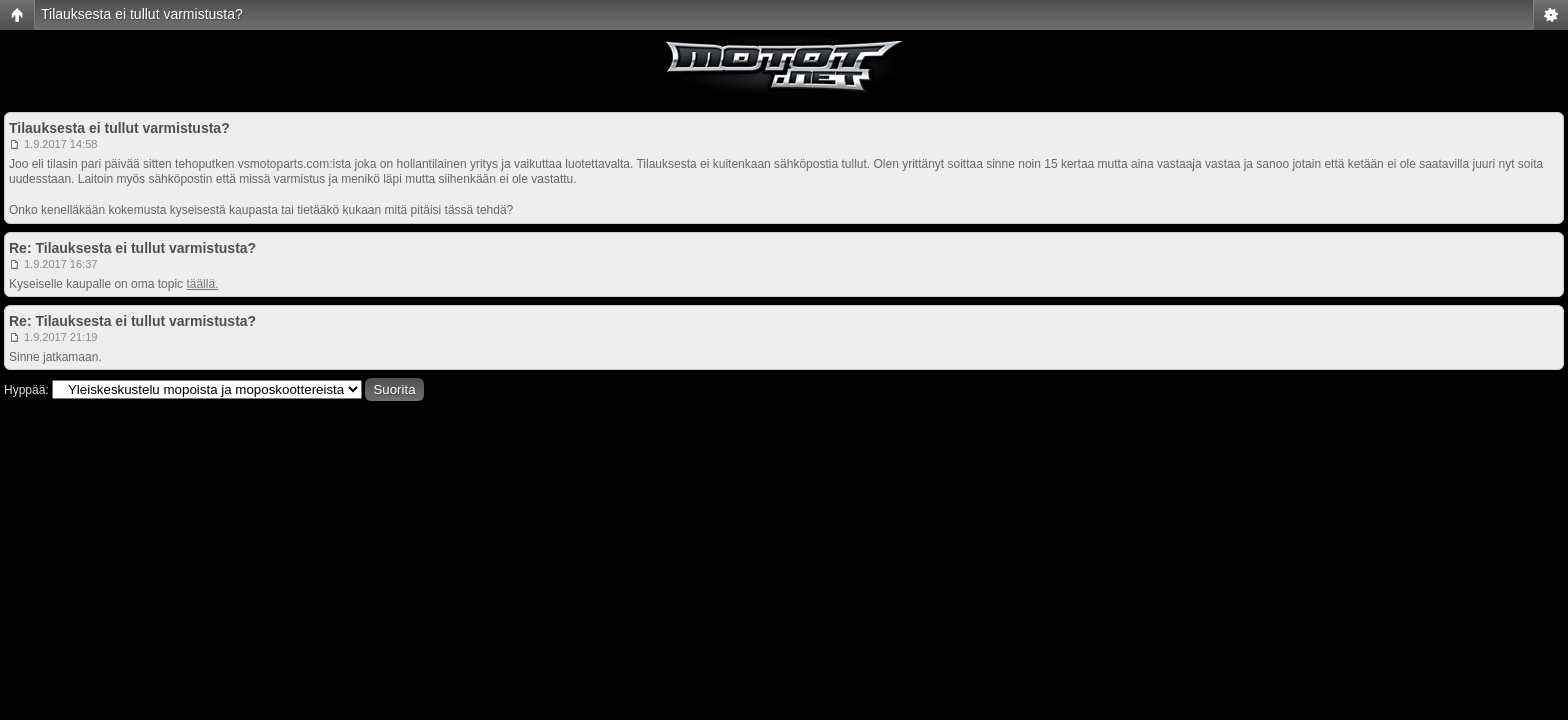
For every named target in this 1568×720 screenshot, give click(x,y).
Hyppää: (26, 390)
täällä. (202, 284)
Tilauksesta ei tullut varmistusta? (142, 14)
